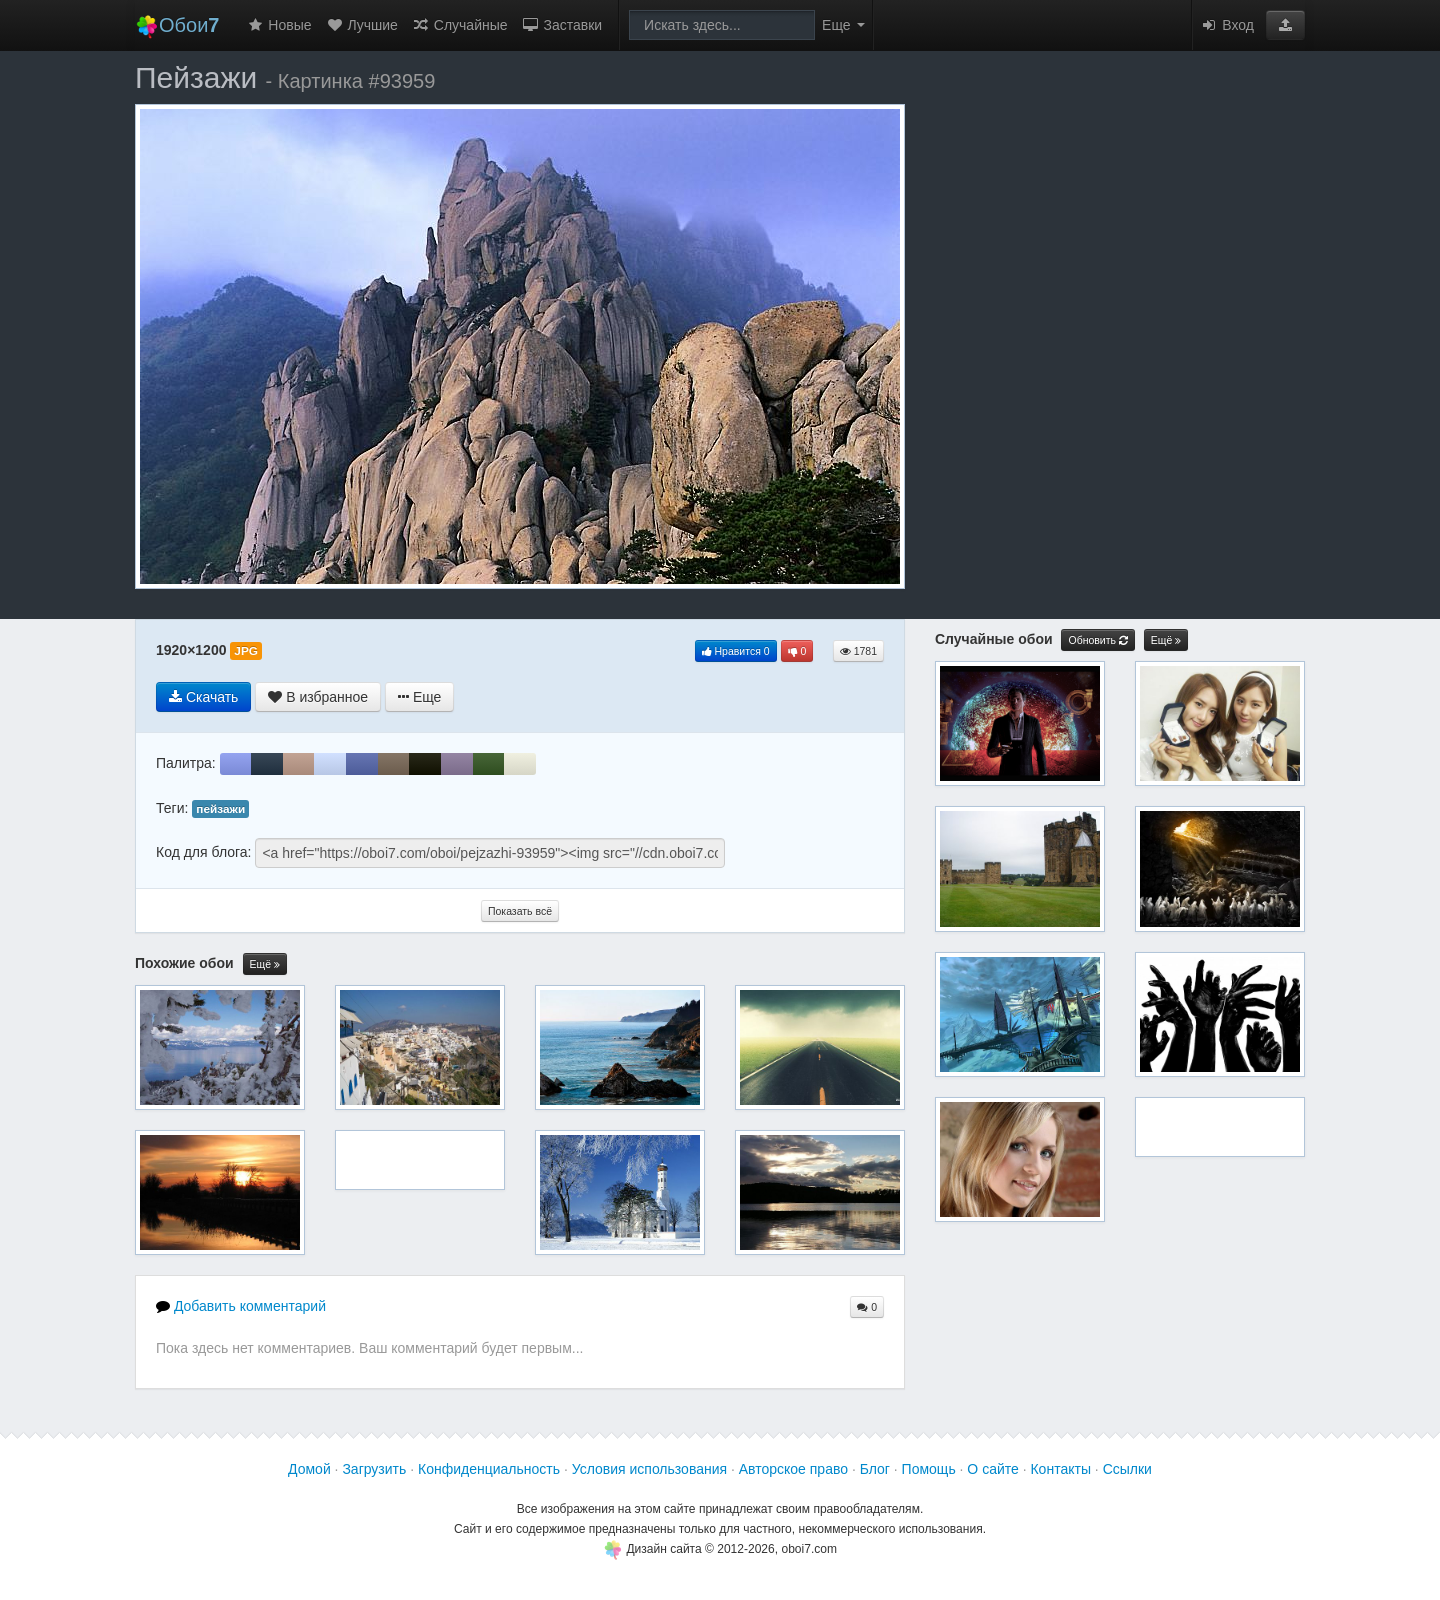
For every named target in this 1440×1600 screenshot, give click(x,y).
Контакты (1060, 1469)
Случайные (460, 25)
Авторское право (793, 1469)
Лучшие (362, 25)
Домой (309, 1469)
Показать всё (520, 911)
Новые (278, 25)
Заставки (562, 25)
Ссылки (1127, 1469)
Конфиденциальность (489, 1469)
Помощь (929, 1469)
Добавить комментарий (241, 1306)
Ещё (265, 964)
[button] (1285, 25)
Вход (1227, 25)
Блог (875, 1469)
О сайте (992, 1469)
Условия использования (649, 1469)
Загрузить (374, 1469)
